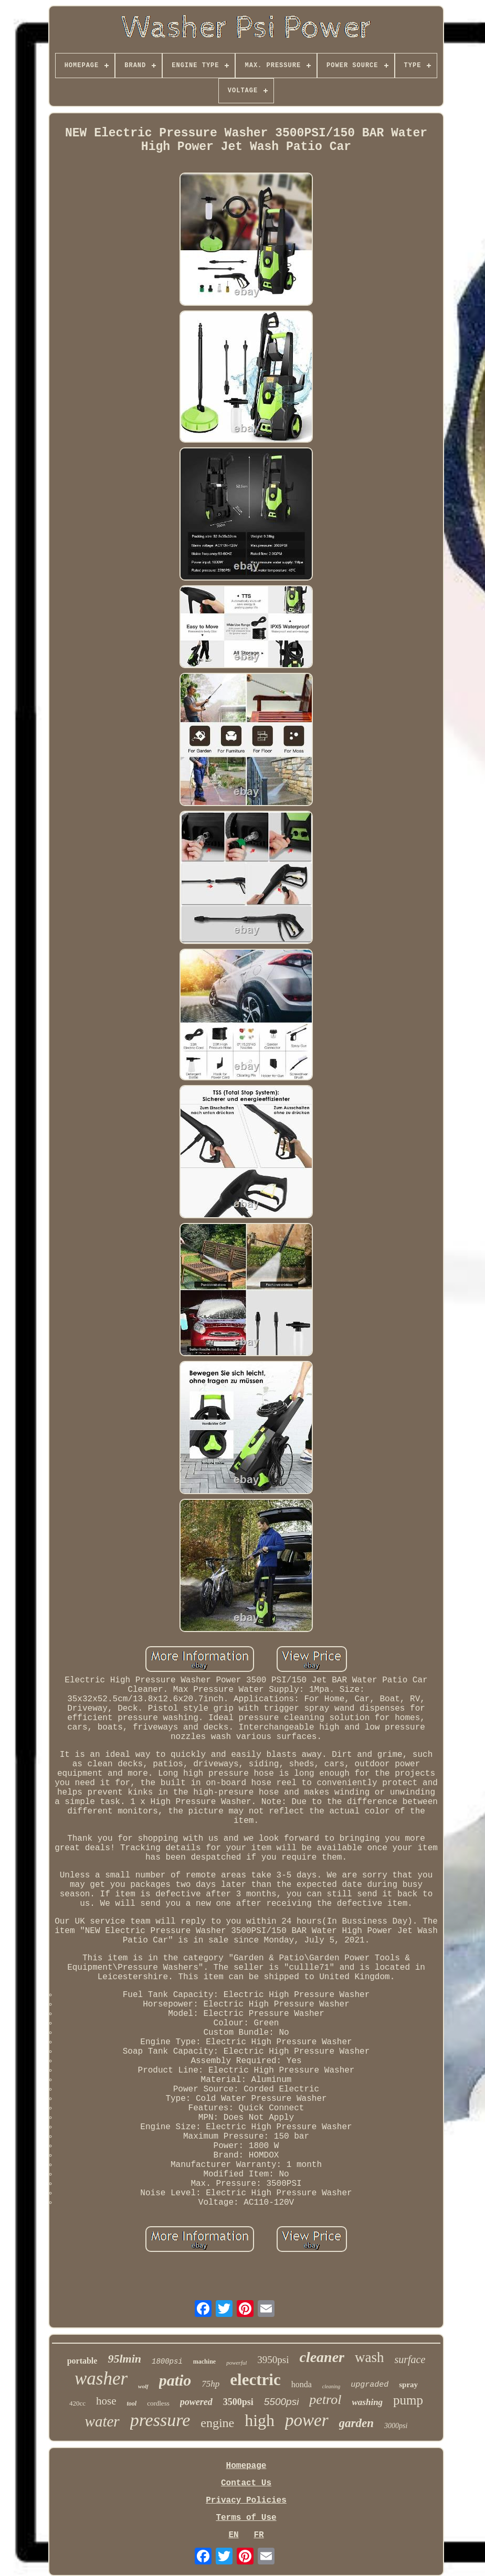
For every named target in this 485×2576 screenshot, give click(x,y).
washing (367, 2402)
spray (408, 2384)
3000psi (395, 2426)
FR (258, 2535)
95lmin (124, 2358)
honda (301, 2384)
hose (106, 2401)
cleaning (331, 2386)
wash (369, 2357)
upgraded (369, 2384)
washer (101, 2378)
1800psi (167, 2361)
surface (409, 2359)
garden (356, 2423)
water (102, 2421)
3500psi (238, 2402)
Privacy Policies (246, 2500)
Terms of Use (246, 2518)
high (260, 2420)
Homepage (246, 2466)
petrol (325, 2399)
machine (204, 2361)
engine (217, 2423)
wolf (143, 2386)
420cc (77, 2403)
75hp (210, 2384)
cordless (158, 2403)
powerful (236, 2362)
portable (82, 2360)
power (307, 2420)
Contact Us (246, 2483)
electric (255, 2379)
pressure (160, 2420)
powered (196, 2402)
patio (175, 2380)
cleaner (321, 2357)
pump (408, 2400)
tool (131, 2403)
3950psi (273, 2359)
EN (233, 2535)
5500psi (281, 2401)
